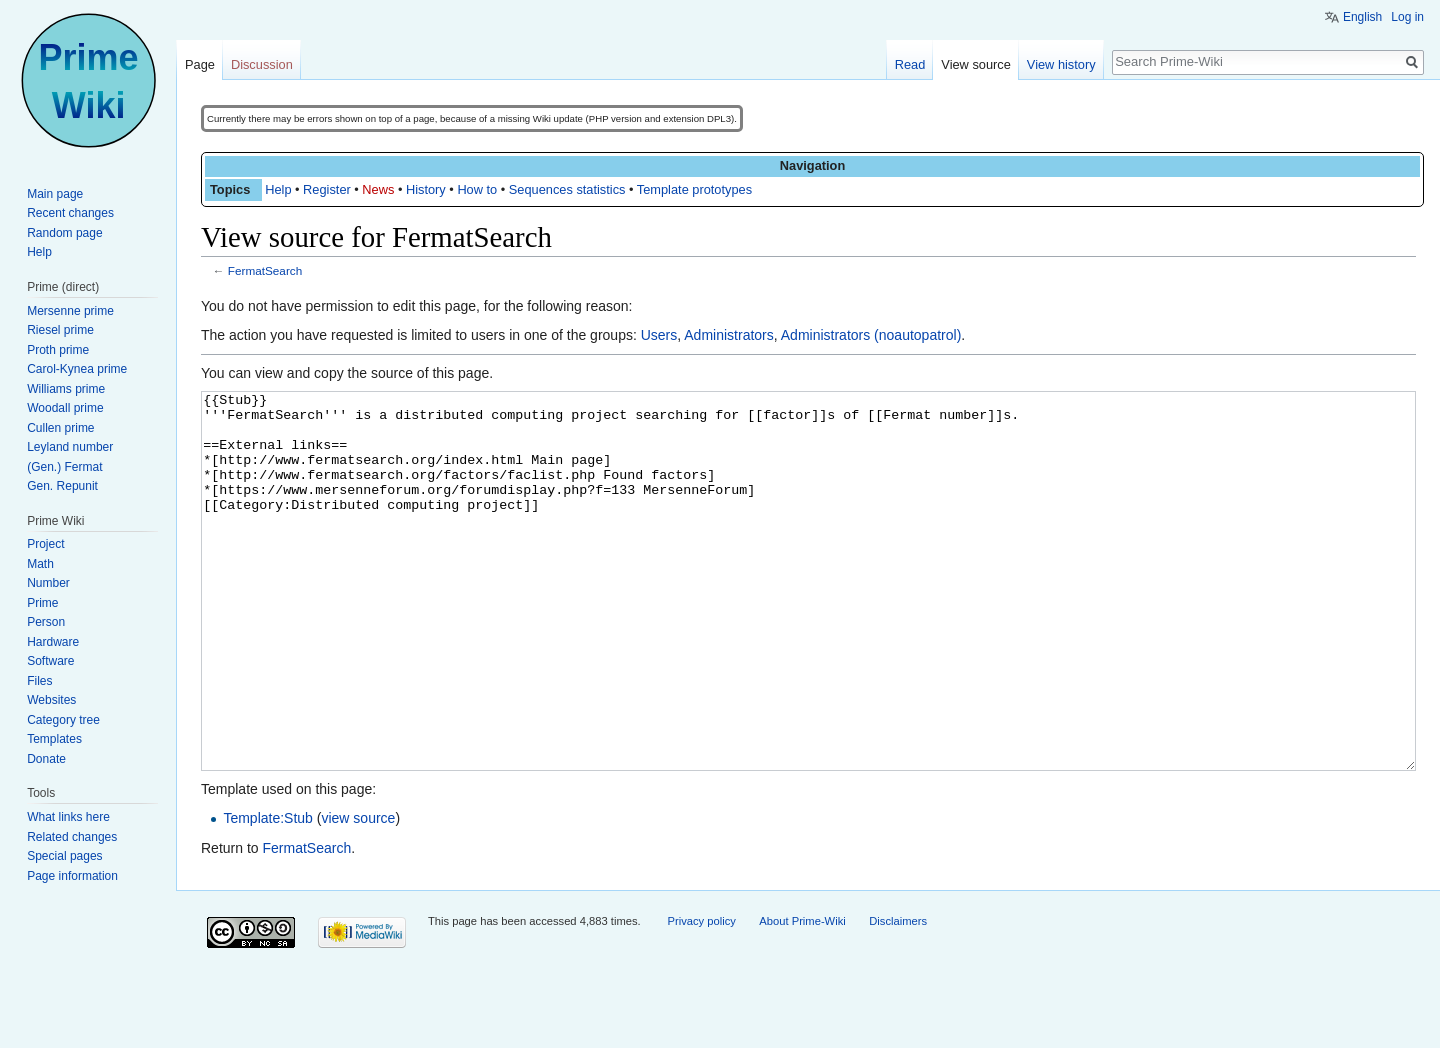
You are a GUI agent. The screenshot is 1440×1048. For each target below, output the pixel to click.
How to (477, 189)
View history (1061, 64)
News (378, 189)
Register (327, 189)
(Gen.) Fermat (64, 467)
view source (358, 893)
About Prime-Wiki (802, 996)
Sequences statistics (567, 189)
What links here (68, 817)
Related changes (72, 837)
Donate (46, 759)
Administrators (728, 335)
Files (39, 681)
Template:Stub (268, 893)
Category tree (63, 720)
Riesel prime (60, 330)
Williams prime (66, 389)
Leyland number (70, 447)
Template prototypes (694, 189)
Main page (55, 194)
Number (48, 583)
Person (46, 622)
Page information (72, 876)
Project (45, 544)
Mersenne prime (70, 311)
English (1362, 17)
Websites (51, 700)
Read (910, 64)
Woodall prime (65, 408)
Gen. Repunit (62, 486)
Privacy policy (701, 996)
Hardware (53, 642)
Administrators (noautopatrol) (871, 335)
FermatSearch (265, 270)
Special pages (64, 856)
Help (278, 189)
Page (200, 64)
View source (975, 64)
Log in (1407, 17)
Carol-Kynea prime (77, 369)
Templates (54, 739)
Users (659, 335)
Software (50, 661)
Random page (64, 233)
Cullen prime (60, 428)
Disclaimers (898, 996)
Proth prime (58, 350)
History (426, 189)
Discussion (262, 64)
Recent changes (70, 213)
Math (40, 564)
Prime (42, 603)
